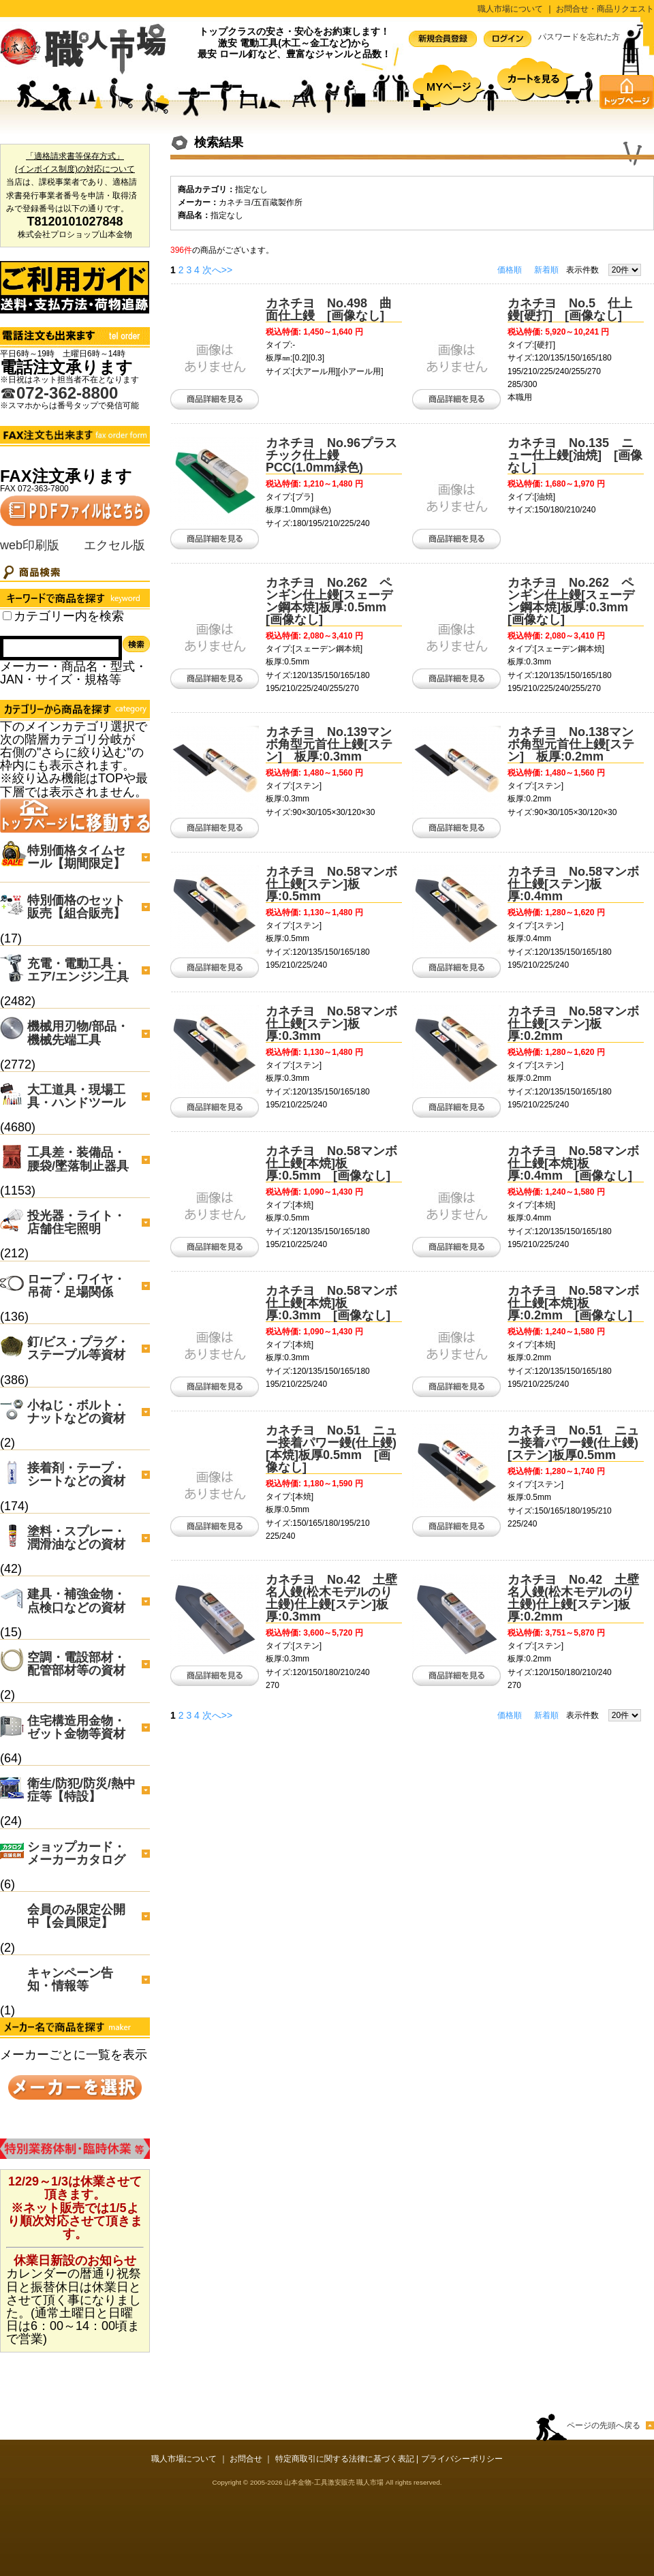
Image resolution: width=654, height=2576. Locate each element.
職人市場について (510, 9)
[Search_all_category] (7, 615)
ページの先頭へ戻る (603, 2425)
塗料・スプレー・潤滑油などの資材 (76, 1537)
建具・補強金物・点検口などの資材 (76, 1600)
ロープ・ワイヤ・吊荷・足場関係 (76, 1285)
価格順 (509, 270)
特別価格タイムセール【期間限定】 (76, 857)
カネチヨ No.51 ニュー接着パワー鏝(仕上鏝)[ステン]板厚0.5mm (573, 1443)
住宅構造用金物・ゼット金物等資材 (76, 1727)
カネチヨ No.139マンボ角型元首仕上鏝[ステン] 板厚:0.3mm (329, 744)
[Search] (61, 648)
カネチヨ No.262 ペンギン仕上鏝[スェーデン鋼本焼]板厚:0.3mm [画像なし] (574, 601)
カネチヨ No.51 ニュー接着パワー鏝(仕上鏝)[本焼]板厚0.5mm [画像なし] (331, 1449)
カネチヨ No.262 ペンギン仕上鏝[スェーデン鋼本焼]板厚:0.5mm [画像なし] (332, 601)
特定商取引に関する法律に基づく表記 (344, 2459)
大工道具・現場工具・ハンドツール (76, 1096)
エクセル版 (114, 545)
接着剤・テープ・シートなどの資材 (76, 1474)
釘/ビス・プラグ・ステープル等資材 (78, 1348)
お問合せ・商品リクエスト (605, 9)
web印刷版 (29, 545)
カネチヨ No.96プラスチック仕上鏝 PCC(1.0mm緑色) (331, 455)
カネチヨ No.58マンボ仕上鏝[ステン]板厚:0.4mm (573, 884)
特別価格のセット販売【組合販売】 (76, 906)
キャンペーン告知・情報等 (70, 1979)
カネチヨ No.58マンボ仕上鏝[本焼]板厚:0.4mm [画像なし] (573, 1163)
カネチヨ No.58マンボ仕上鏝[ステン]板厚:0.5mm (331, 884)
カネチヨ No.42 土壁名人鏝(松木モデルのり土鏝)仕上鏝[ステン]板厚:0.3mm (331, 1598)
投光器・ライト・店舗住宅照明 (76, 1222)
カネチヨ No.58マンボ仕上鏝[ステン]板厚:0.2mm (573, 1024)
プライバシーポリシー (462, 2459)
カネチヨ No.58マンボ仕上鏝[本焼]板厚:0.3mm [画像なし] (331, 1303)
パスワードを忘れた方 (579, 37)
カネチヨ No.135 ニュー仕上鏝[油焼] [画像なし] (575, 455)
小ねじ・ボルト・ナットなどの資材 (76, 1411)
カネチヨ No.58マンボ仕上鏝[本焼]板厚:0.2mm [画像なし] (573, 1303)
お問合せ (246, 2459)
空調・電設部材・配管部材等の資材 (76, 1664)
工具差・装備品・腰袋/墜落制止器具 (78, 1159)
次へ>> (217, 269)
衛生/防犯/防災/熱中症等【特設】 (81, 1790)
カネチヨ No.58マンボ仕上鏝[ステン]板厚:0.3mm (331, 1024)
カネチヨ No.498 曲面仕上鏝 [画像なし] (329, 309)
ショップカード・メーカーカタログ (76, 1853)
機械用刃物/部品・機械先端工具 (78, 1032)
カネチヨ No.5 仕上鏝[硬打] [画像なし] (570, 309)
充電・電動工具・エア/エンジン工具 (78, 970)
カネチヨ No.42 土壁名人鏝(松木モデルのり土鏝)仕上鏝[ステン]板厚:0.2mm (573, 1598)
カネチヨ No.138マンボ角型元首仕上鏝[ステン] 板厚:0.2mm (571, 744)
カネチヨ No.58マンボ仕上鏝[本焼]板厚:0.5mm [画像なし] (331, 1163)
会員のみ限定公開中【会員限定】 (76, 1916)
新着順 (546, 270)
